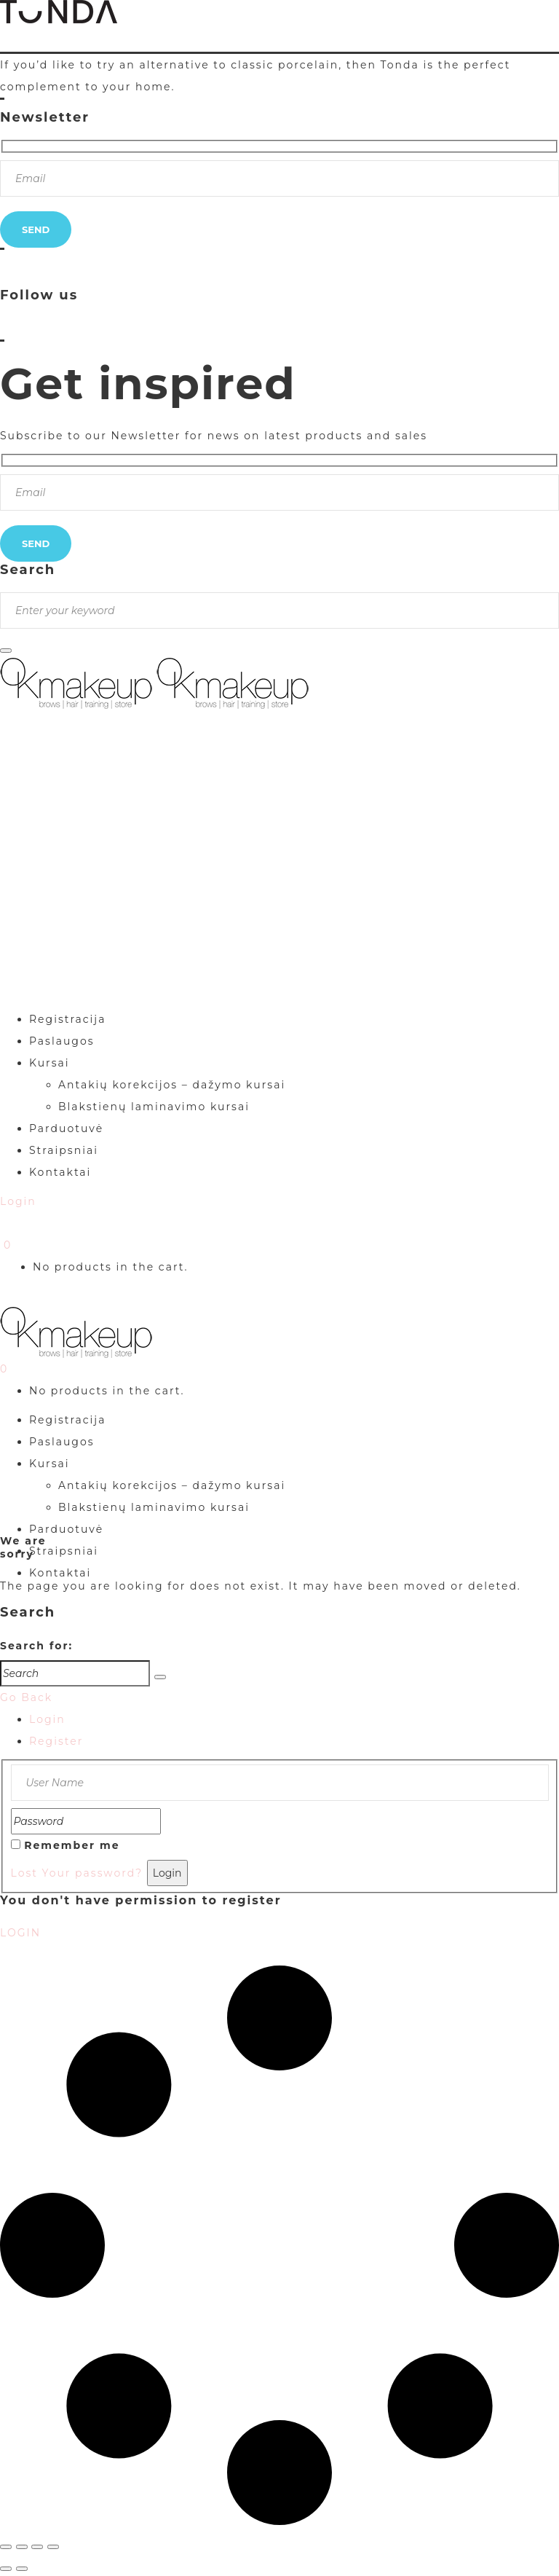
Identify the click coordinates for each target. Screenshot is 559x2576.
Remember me (71, 1845)
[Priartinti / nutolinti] (6, 2547)
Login (47, 1719)
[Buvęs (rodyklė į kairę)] (6, 2569)
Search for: (36, 1645)
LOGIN (20, 1932)
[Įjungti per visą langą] (22, 2547)
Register (56, 1741)
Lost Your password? (77, 1873)
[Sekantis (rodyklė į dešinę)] (22, 2569)
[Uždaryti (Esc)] (53, 2547)
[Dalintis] (37, 2547)
